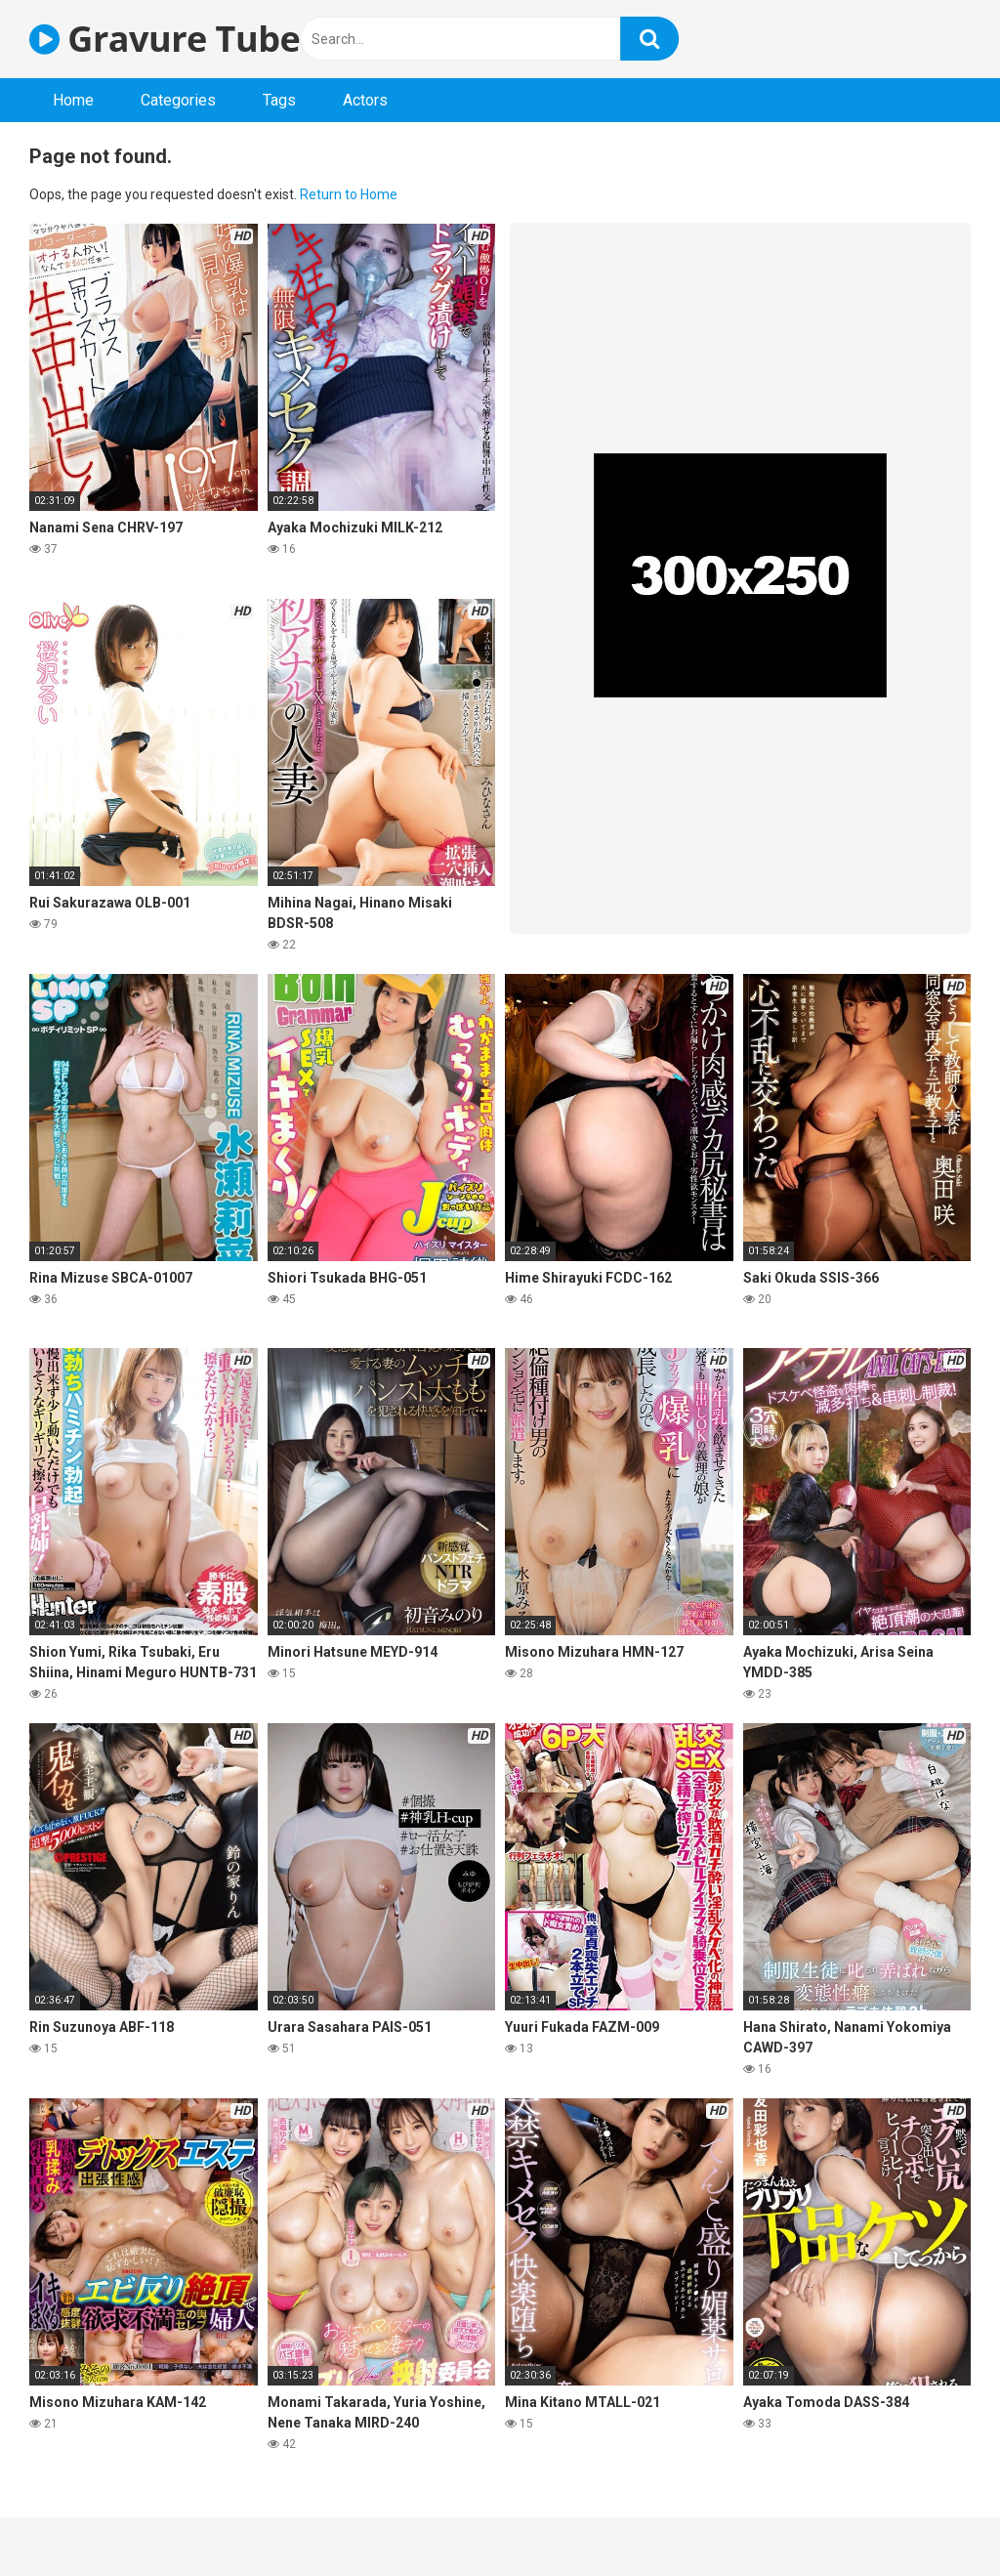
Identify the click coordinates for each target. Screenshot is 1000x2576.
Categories (178, 100)
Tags (279, 100)
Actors (365, 100)
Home (73, 100)
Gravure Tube (164, 39)
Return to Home (348, 194)
